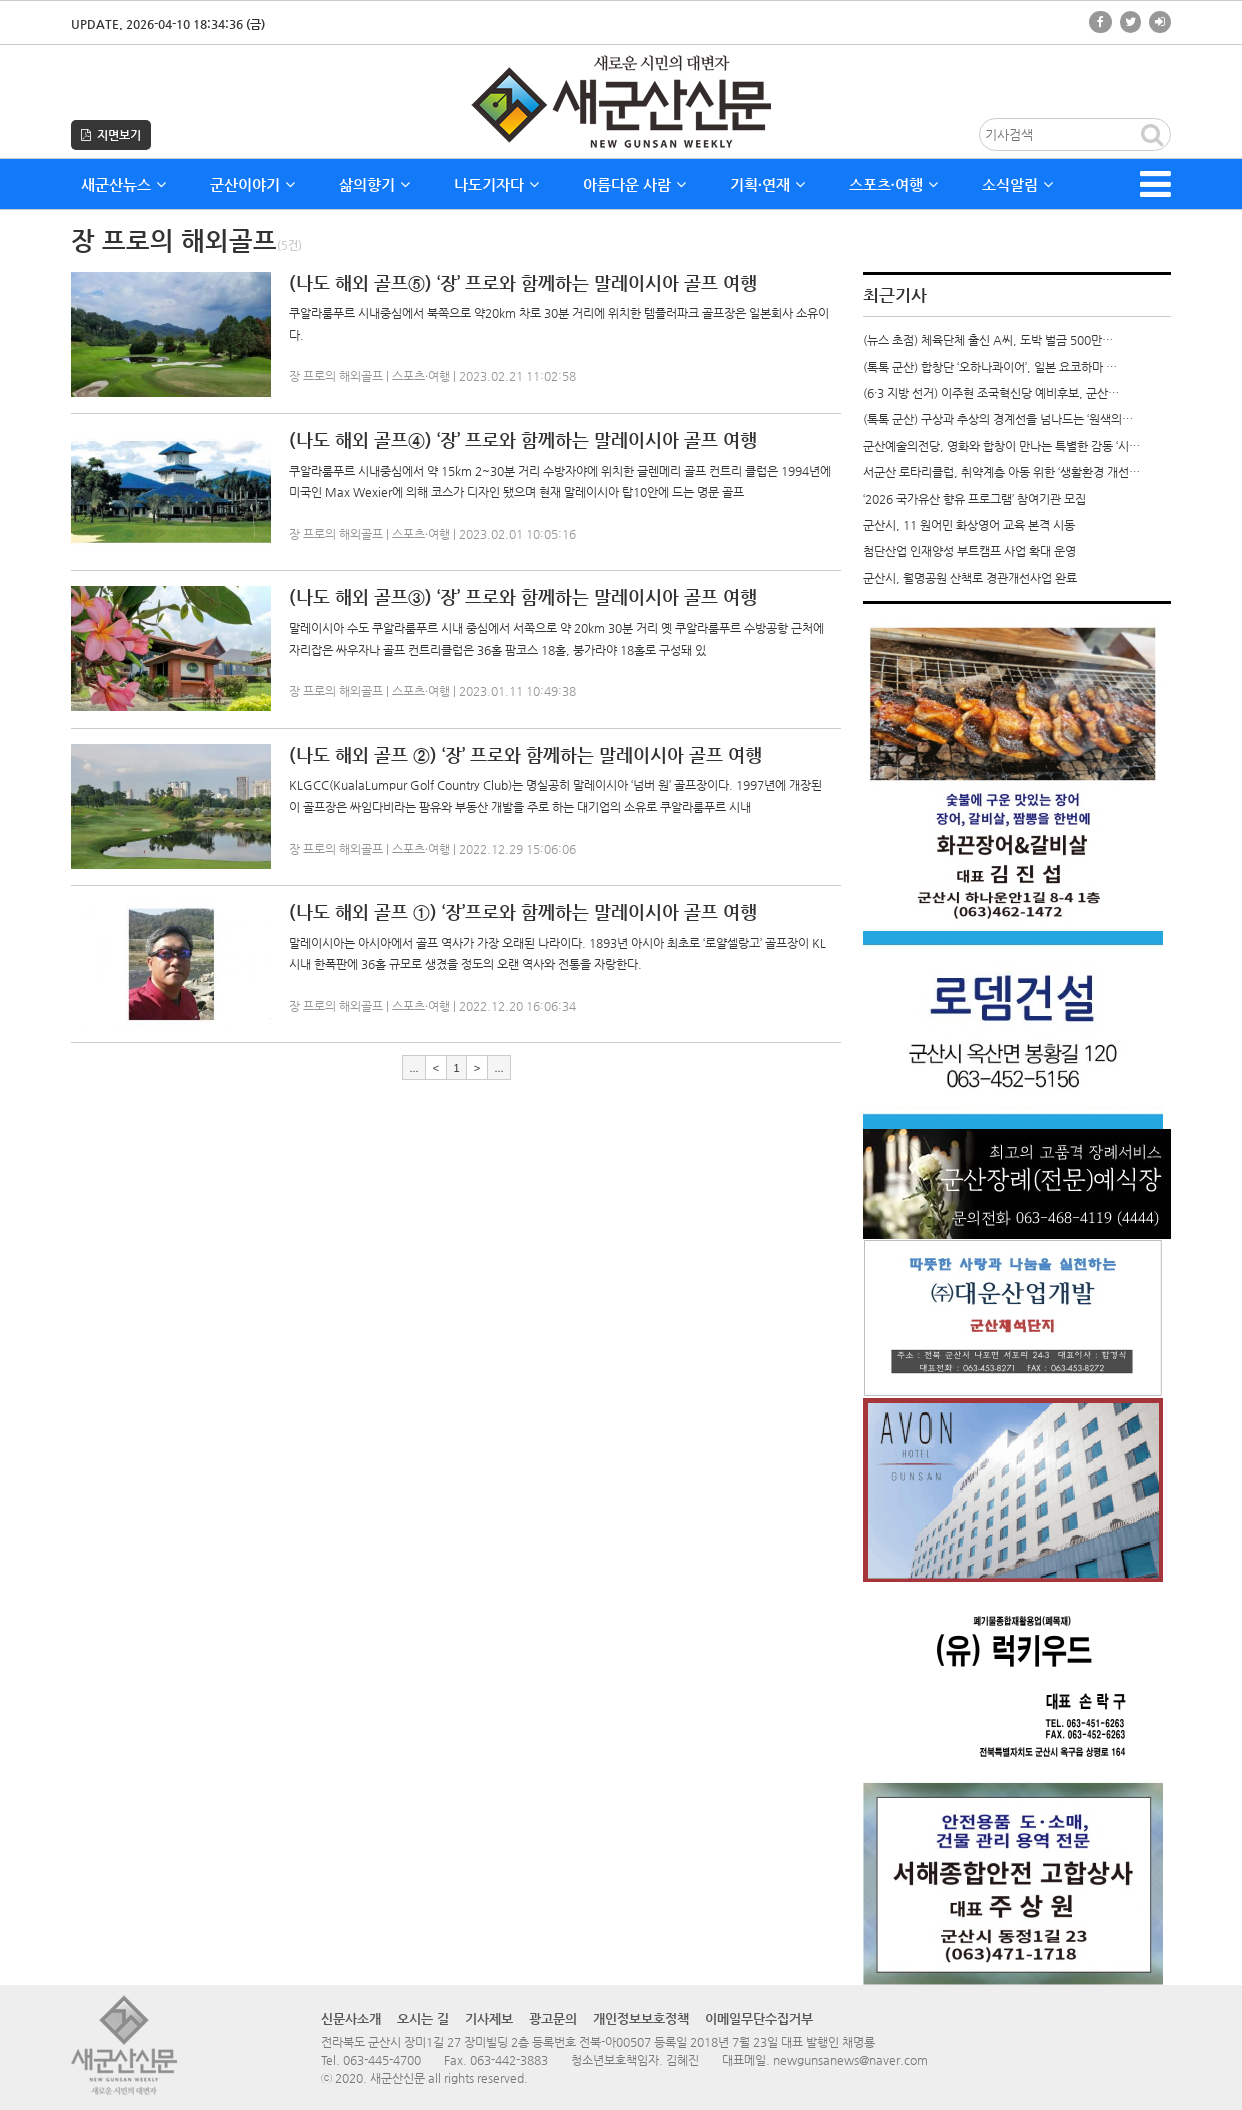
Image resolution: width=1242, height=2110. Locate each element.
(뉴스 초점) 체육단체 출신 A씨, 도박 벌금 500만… (988, 340)
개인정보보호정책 (641, 2018)
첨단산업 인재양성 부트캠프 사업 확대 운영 (969, 551)
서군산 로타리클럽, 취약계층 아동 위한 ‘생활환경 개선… (1001, 472)
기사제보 (489, 2018)
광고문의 (553, 2018)
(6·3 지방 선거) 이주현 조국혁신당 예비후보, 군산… (991, 393)
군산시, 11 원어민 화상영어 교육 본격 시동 (969, 525)
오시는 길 (423, 2018)
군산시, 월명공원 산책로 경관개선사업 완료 (970, 578)
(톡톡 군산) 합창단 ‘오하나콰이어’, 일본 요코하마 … (990, 367)
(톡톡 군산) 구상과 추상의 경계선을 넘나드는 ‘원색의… (998, 419)
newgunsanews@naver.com (850, 2060)
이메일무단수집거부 (759, 2018)
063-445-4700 (382, 2060)
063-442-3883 (509, 2060)
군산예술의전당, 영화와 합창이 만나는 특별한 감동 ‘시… (1001, 446)
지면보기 (111, 135)
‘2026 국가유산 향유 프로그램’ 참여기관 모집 (974, 499)
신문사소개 (351, 2018)
